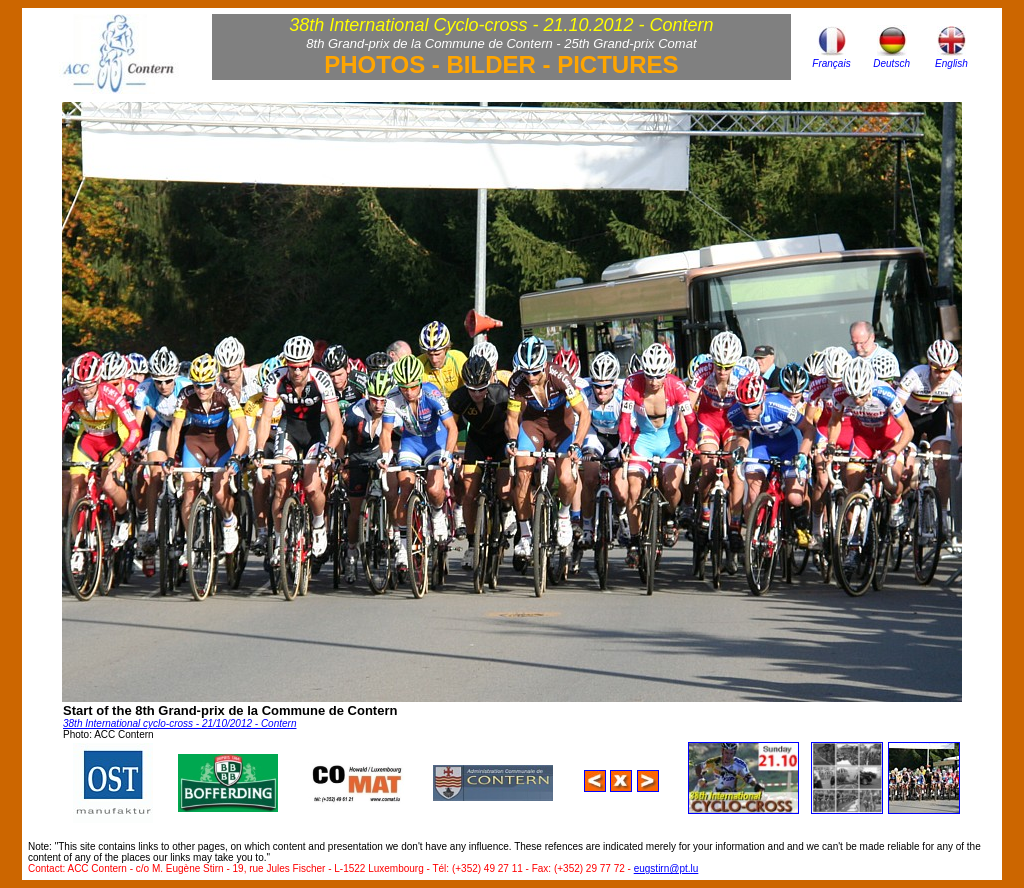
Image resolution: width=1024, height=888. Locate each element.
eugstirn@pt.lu (666, 868)
